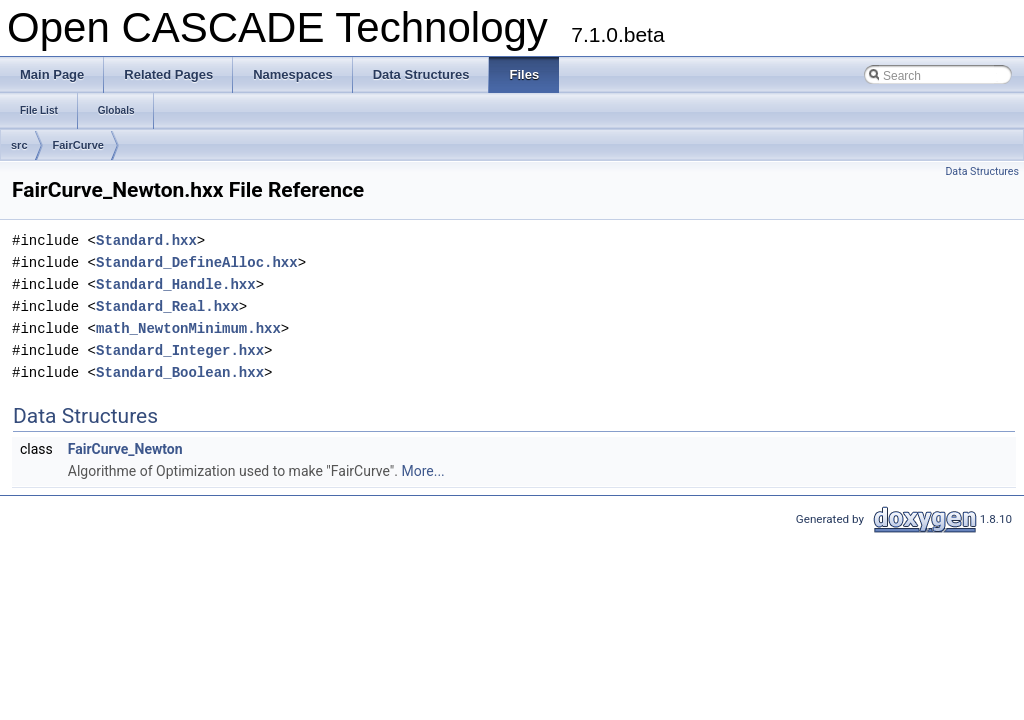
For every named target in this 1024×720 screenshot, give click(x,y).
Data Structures (982, 171)
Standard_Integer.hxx (180, 350)
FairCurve (78, 145)
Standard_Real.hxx (167, 306)
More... (422, 471)
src (19, 145)
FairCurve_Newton (125, 449)
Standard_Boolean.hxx (180, 372)
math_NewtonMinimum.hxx (188, 328)
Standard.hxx (146, 240)
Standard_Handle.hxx (176, 284)
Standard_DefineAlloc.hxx (197, 262)
